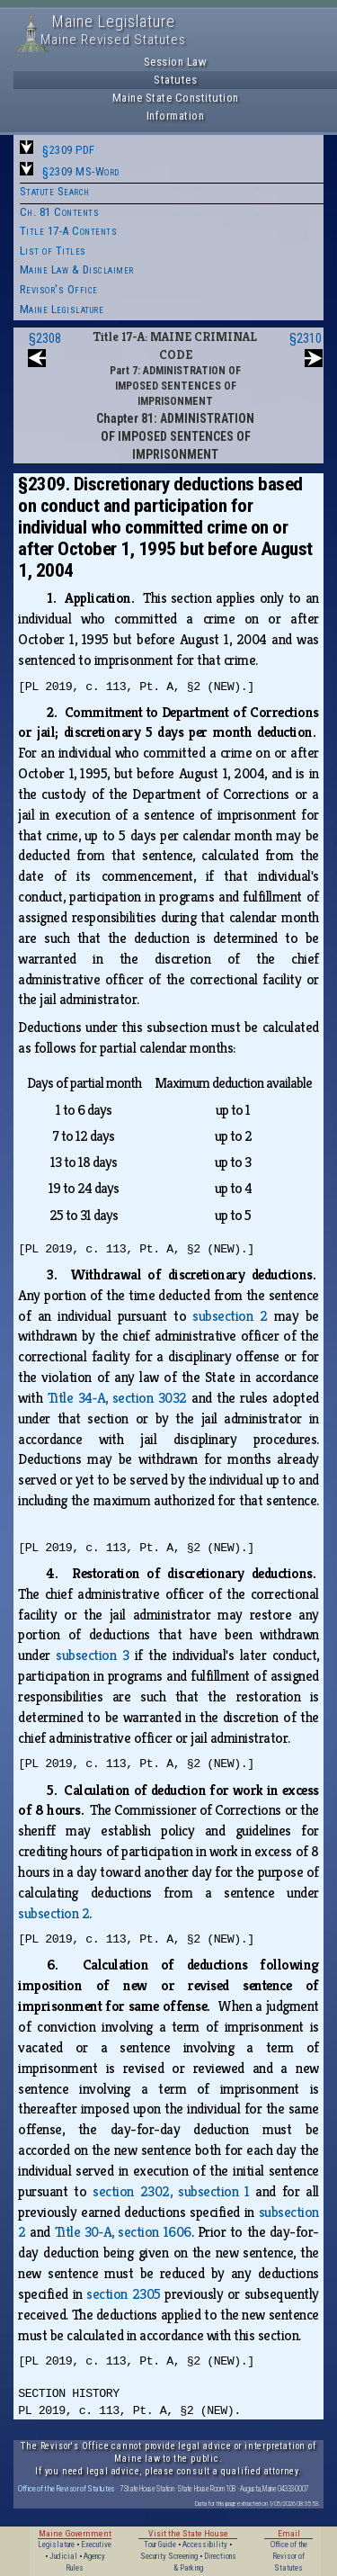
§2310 (305, 338)
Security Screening (169, 2556)
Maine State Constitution (175, 97)
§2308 (45, 338)
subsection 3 (92, 1655)
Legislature (56, 2544)
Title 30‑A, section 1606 (123, 2231)
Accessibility (204, 2544)
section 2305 (123, 2293)
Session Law (176, 61)
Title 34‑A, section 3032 (117, 1397)
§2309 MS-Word (81, 171)
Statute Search (55, 191)
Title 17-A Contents (69, 231)
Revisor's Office (59, 289)
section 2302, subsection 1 (171, 2191)
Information (175, 115)
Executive (96, 2544)
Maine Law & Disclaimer (77, 269)
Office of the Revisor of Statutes (66, 2488)
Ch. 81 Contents (60, 212)
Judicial (63, 2556)
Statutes (175, 79)
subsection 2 (229, 1315)
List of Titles (53, 250)
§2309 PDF (68, 150)
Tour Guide (160, 2544)
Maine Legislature (62, 309)
